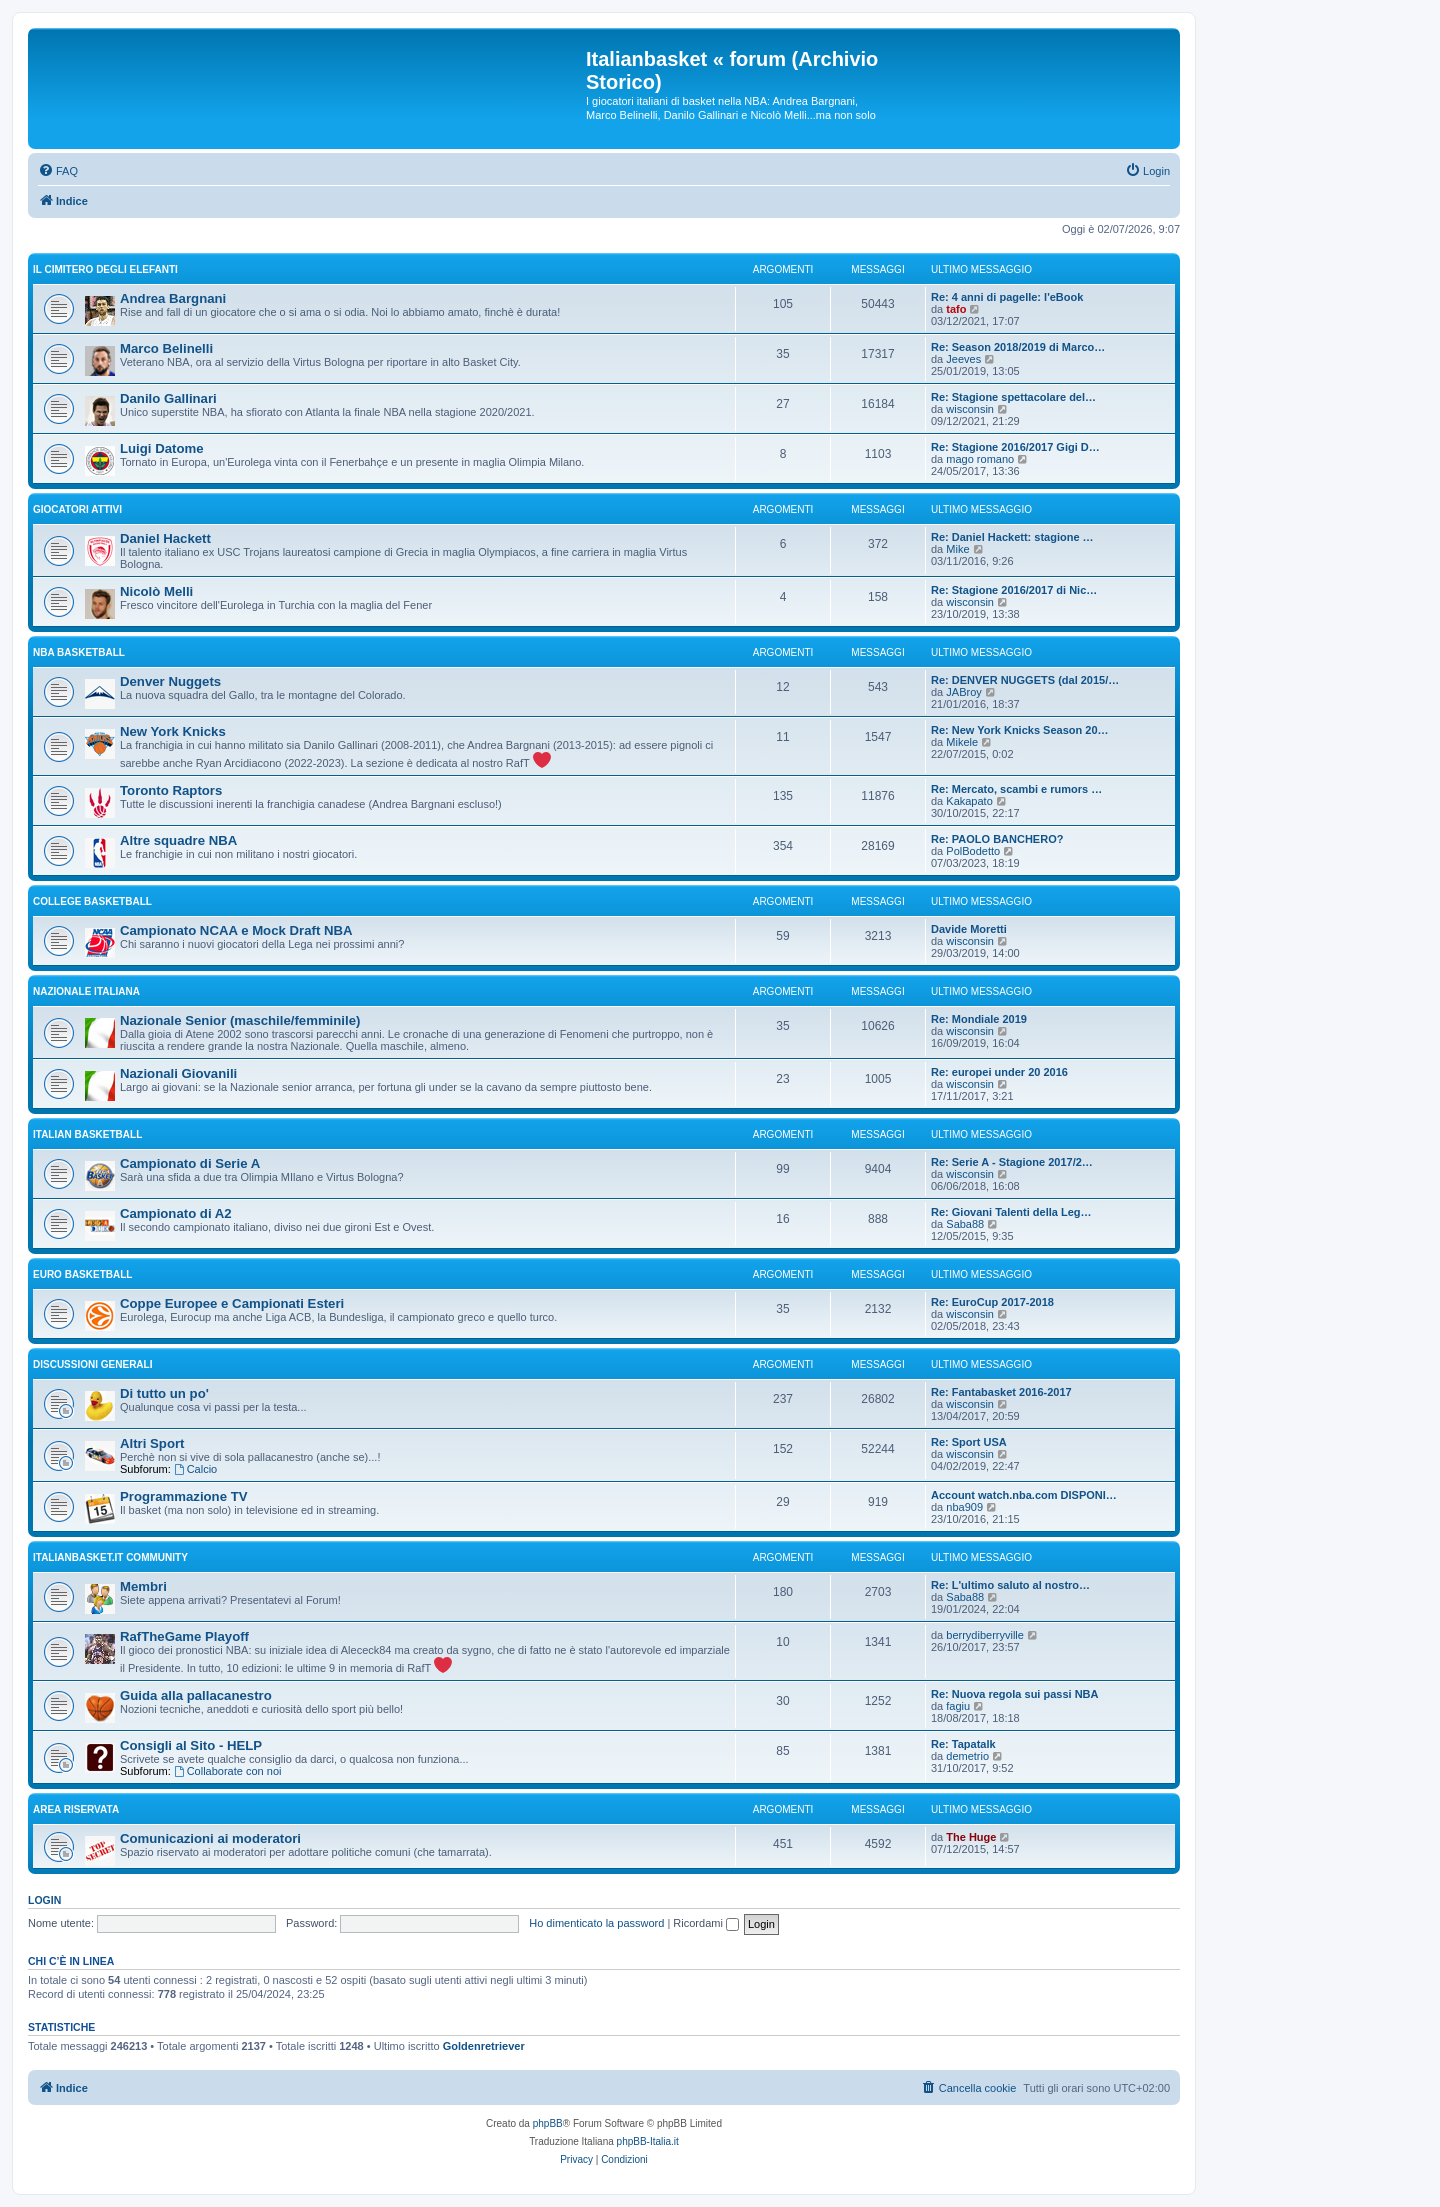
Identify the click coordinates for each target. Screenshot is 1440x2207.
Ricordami (706, 1923)
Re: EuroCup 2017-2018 (992, 1302)
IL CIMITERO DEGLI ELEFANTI (105, 269)
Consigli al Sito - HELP (191, 1745)
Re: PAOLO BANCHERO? (997, 839)
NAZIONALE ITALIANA (86, 991)
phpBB (548, 2123)
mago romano (980, 459)
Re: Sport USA (969, 1442)
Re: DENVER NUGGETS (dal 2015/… (1025, 680)
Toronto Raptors (171, 790)
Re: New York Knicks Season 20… (1020, 730)
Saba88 (965, 1224)
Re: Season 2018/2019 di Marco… (1018, 347)
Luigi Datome (162, 448)
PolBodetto (973, 851)
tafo (956, 309)
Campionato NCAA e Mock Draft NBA (236, 930)
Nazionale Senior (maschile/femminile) (240, 1020)
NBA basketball (79, 652)
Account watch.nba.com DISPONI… (1024, 1495)
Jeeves (963, 359)
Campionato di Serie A (190, 1163)
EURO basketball (82, 1274)
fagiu (958, 1706)
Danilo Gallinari (168, 398)
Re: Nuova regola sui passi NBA (1015, 1694)
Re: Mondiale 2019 (979, 1019)
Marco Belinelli (166, 348)
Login (44, 1900)
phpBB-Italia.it (648, 2141)
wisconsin (970, 409)
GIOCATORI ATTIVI (77, 509)
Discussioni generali (92, 1364)
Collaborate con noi (228, 1771)
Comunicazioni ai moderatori (210, 1838)
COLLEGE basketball (92, 901)
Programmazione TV (184, 1496)
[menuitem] (58, 171)
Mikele (962, 742)
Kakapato (969, 801)
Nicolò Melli (156, 591)
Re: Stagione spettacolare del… (1013, 397)
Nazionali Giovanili (178, 1073)
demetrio (967, 1756)
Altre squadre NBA (178, 840)
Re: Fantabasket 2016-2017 (1001, 1392)
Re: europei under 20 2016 (999, 1072)
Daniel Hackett (165, 538)
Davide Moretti (969, 929)
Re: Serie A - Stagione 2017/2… (1012, 1162)
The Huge (971, 1837)
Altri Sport (152, 1443)
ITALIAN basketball (87, 1134)
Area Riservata (76, 1809)
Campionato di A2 (176, 1213)
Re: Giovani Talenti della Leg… (1011, 1212)
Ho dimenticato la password (596, 1923)
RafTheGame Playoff (184, 1636)
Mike (957, 549)
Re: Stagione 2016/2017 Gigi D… (1015, 447)
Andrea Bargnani (173, 298)
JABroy (963, 692)
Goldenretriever (484, 2046)
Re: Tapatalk (963, 1744)
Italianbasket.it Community (110, 1557)
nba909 (964, 1507)
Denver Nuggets (170, 681)
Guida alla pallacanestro (196, 1695)
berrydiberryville (985, 1635)
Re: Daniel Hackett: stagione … (1012, 537)
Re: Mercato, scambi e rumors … (1016, 789)
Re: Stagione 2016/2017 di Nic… (1014, 590)
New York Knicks (173, 731)
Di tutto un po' (164, 1393)
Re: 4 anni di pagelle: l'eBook (1007, 297)
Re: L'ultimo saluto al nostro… (1010, 1585)
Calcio (195, 1469)
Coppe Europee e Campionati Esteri (232, 1303)
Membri (143, 1586)
